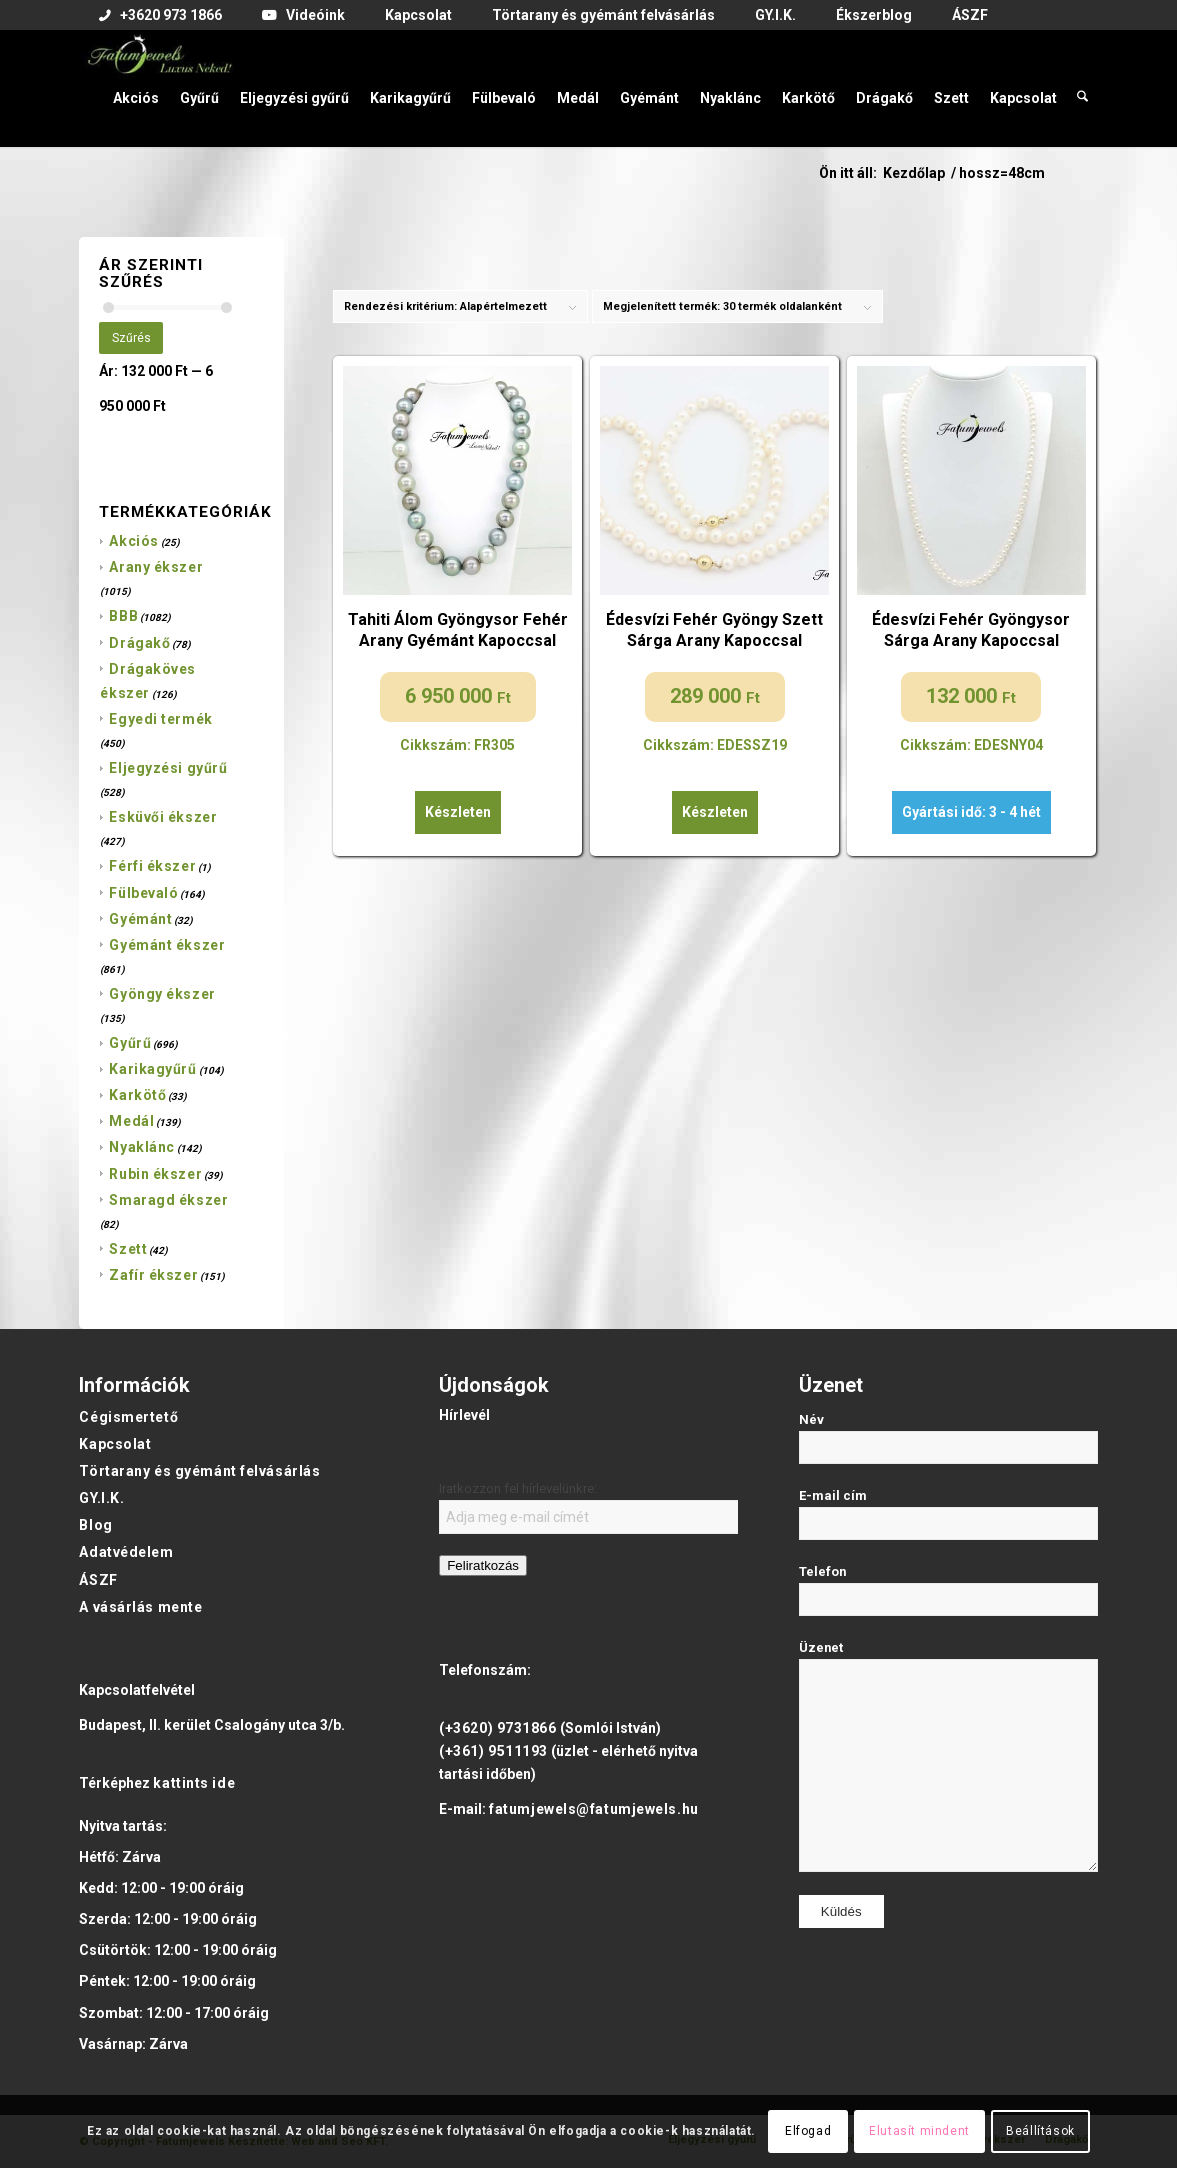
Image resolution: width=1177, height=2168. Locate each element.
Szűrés (131, 338)
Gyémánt (140, 919)
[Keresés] (1082, 88)
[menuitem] (160, 16)
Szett (128, 1249)
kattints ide (194, 1783)
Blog (95, 1525)
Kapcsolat (115, 1444)
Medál (131, 1121)
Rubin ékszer (155, 1174)
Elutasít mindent (919, 2131)
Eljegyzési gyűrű (168, 768)
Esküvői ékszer (163, 817)
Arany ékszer (156, 567)
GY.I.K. (101, 1498)
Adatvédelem (126, 1552)
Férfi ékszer (152, 866)
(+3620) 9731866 (497, 1728)
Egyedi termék (160, 719)
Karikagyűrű (152, 1069)
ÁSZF (98, 1580)
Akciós (133, 541)
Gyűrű (130, 1043)
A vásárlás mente (140, 1607)
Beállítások (1040, 2131)
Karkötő (137, 1095)
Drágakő (139, 643)
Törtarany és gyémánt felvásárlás (199, 1471)
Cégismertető (128, 1417)
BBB (123, 616)
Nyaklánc (141, 1147)
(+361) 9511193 (493, 1751)
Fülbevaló (143, 893)
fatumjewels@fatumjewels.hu (594, 1809)
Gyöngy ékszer (162, 994)
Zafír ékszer (153, 1275)
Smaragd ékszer (168, 1200)
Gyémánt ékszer (167, 945)
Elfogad (808, 2131)
